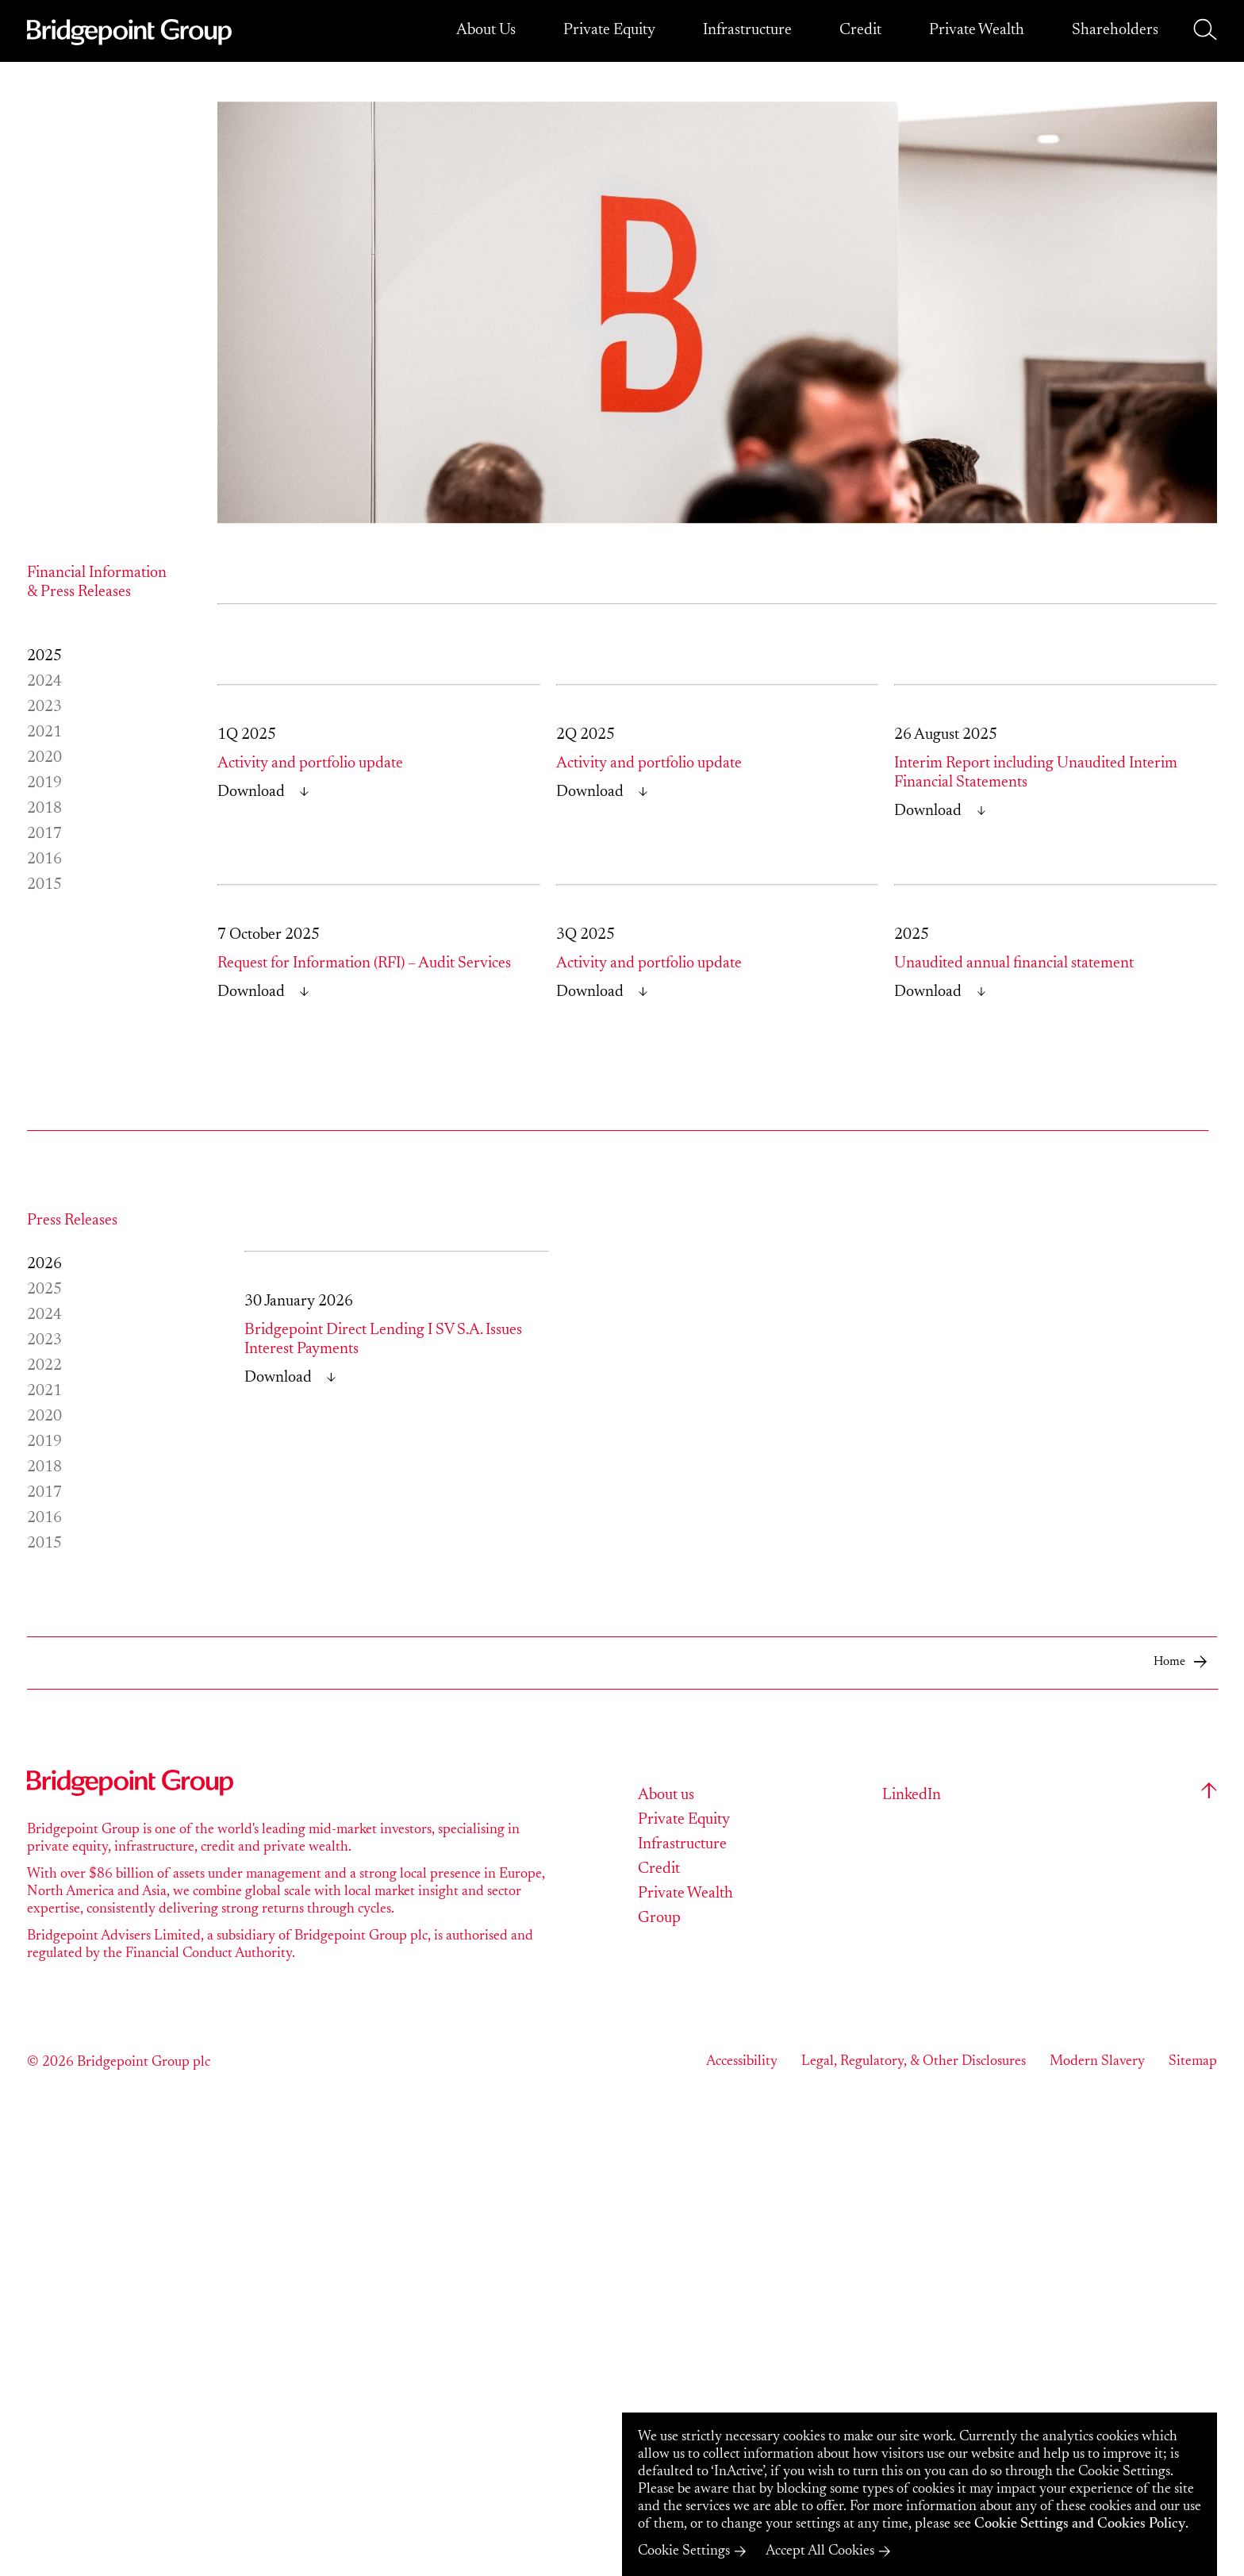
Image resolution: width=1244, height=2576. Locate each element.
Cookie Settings (684, 2551)
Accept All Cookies (820, 2551)
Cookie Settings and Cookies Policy (1079, 2524)
